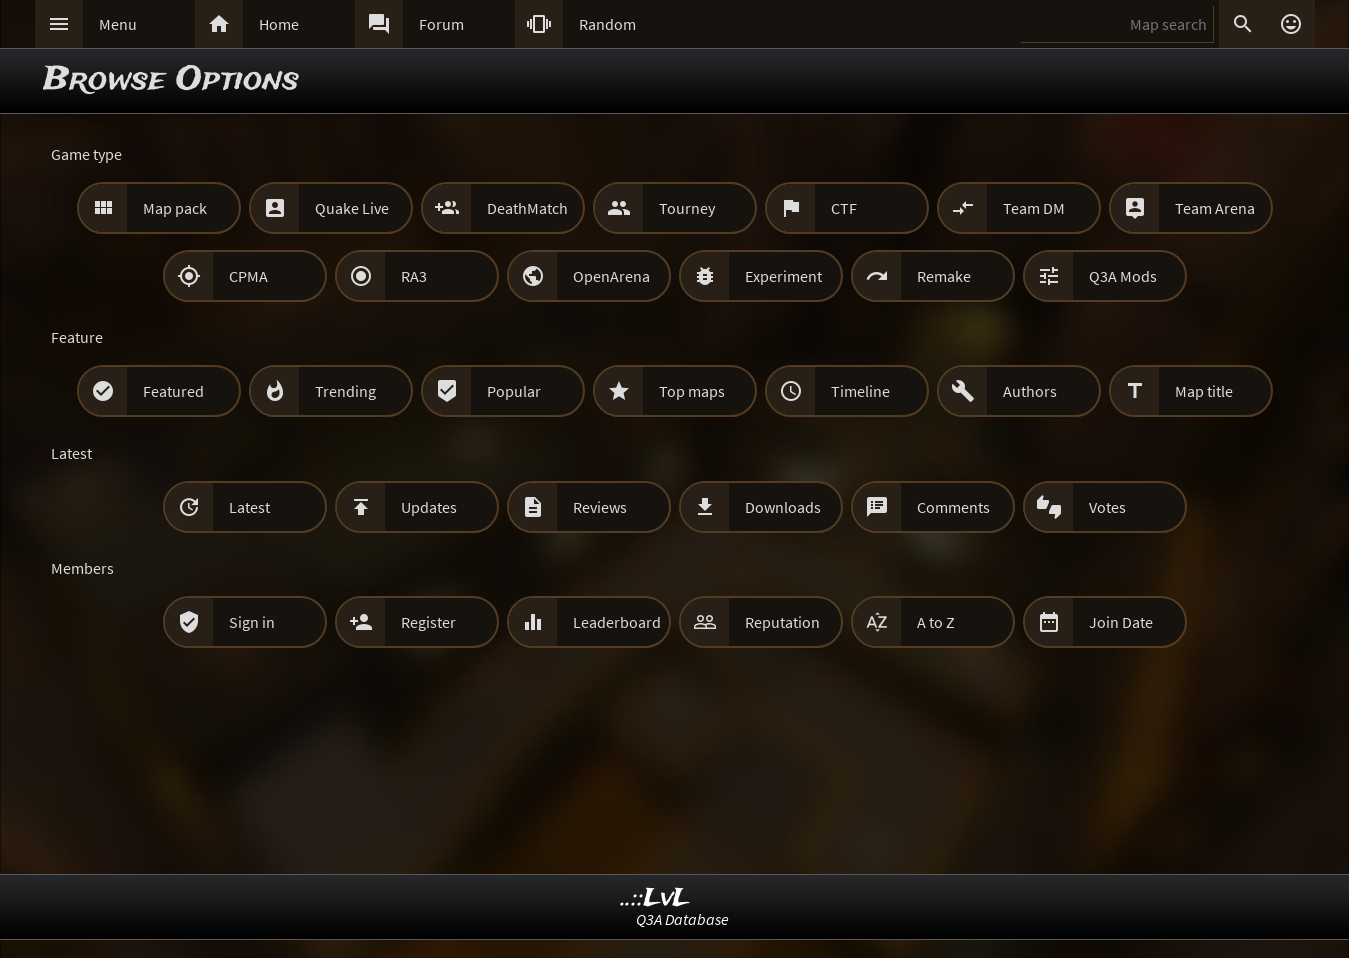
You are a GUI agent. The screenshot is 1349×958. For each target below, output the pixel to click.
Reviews (600, 507)
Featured (173, 391)
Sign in (252, 622)
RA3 (414, 276)
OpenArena (611, 276)
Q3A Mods (1123, 276)
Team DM (1034, 208)
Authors (1030, 391)
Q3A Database (682, 919)
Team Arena (1215, 208)
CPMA (248, 276)
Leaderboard (617, 622)
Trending (345, 391)
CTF (844, 208)
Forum (441, 24)
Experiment (783, 276)
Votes (1107, 507)
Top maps (692, 391)
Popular (514, 391)
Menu (118, 24)
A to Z (936, 622)
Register (428, 622)
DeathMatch (527, 208)
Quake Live (352, 208)
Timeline (860, 391)
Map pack (175, 208)
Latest (249, 507)
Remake (944, 276)
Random (607, 24)
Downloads (783, 507)
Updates (429, 507)
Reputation (782, 622)
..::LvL (655, 898)
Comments (953, 507)
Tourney (687, 208)
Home (279, 24)
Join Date (1121, 622)
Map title (1204, 391)
